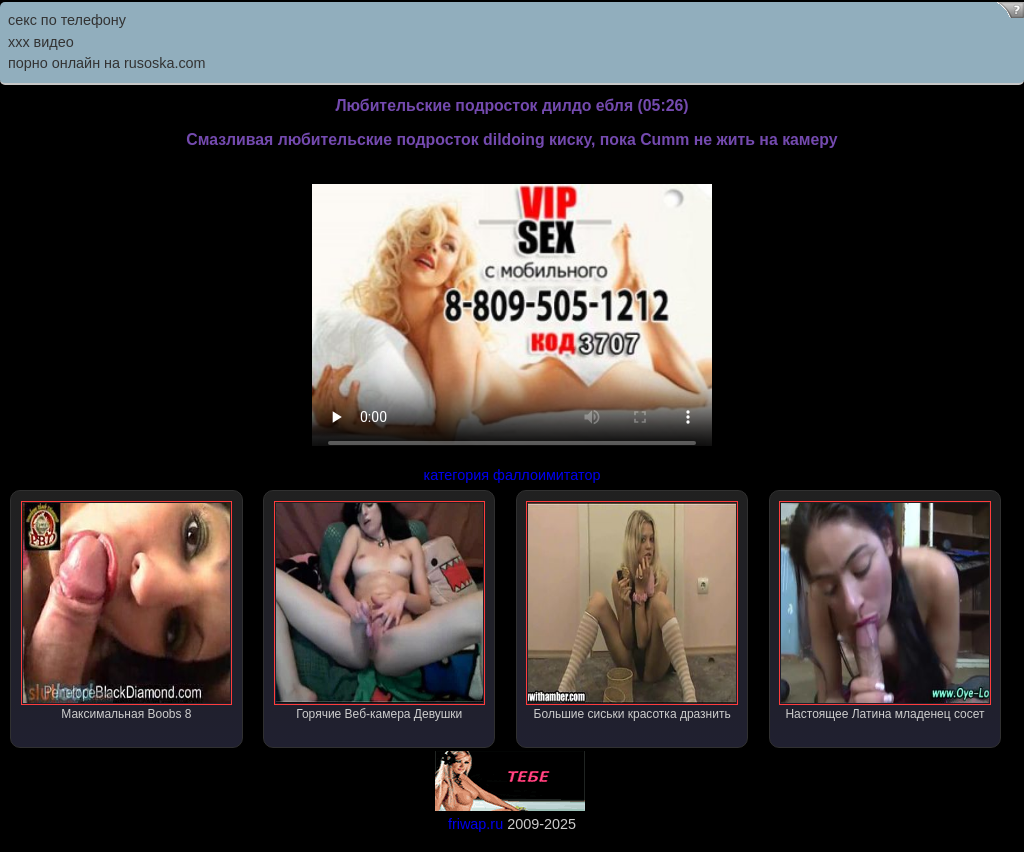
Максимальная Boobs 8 (126, 611)
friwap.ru (475, 824)
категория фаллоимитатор (512, 475)
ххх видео (41, 42)
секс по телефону (67, 20)
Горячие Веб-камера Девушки (379, 611)
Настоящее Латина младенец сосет (884, 611)
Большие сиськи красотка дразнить (631, 611)
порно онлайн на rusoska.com (107, 63)
